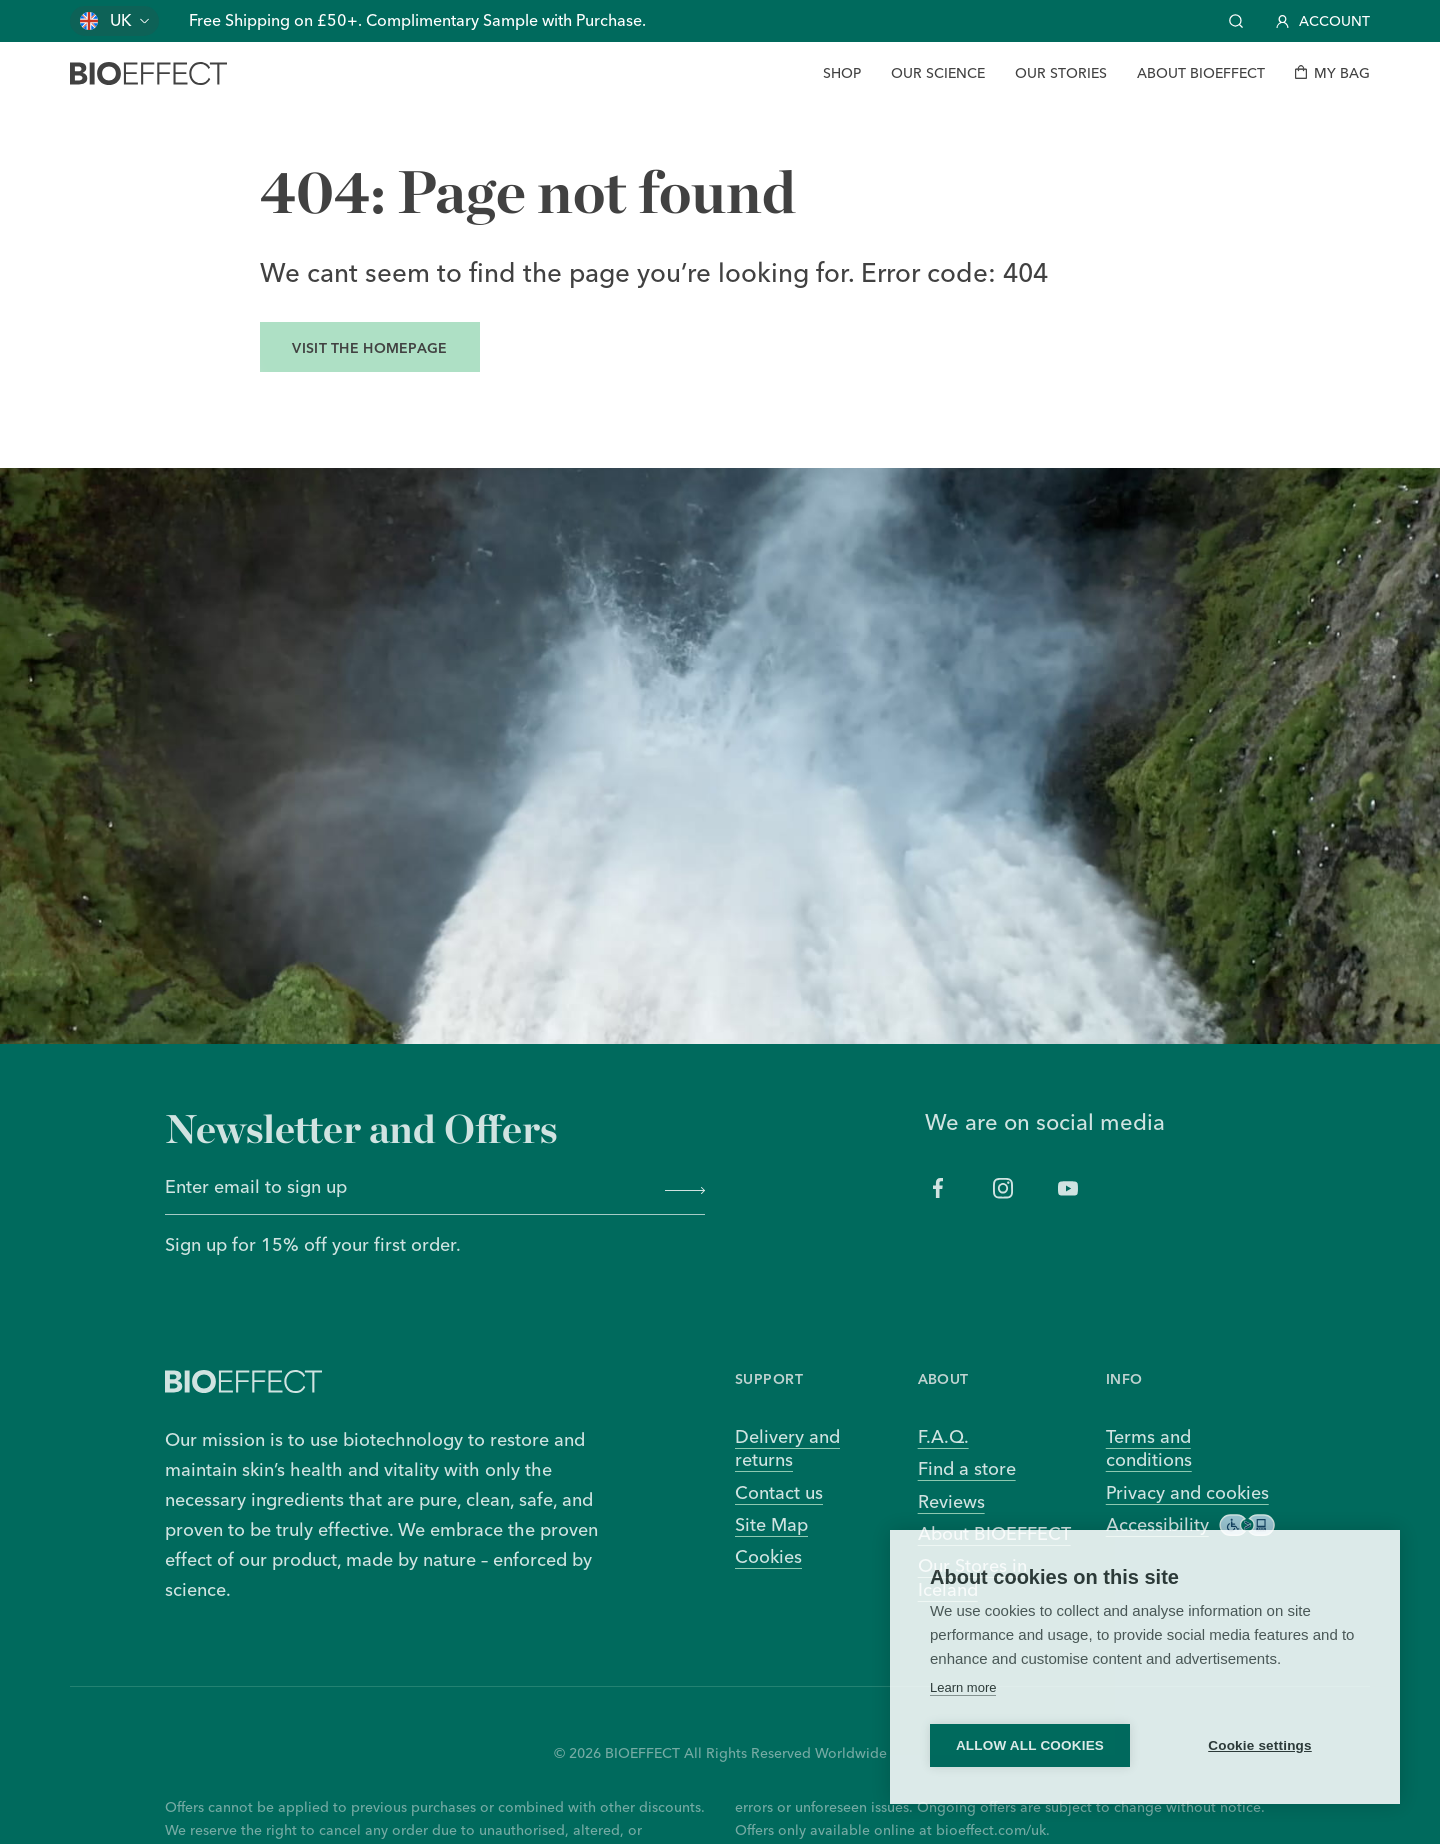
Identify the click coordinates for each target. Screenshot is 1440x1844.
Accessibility (1190, 1525)
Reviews (951, 1501)
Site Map (771, 1524)
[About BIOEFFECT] (1201, 73)
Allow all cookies (1030, 1745)
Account (1323, 21)
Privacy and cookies (1187, 1492)
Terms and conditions (1149, 1448)
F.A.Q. (943, 1436)
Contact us (779, 1492)
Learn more (963, 1687)
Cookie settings (1260, 1745)
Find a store (967, 1468)
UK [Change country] (121, 20)
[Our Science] (938, 73)
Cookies (768, 1556)
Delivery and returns (787, 1448)
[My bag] (1332, 73)
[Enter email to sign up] (407, 1189)
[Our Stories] (1061, 73)
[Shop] (842, 73)
